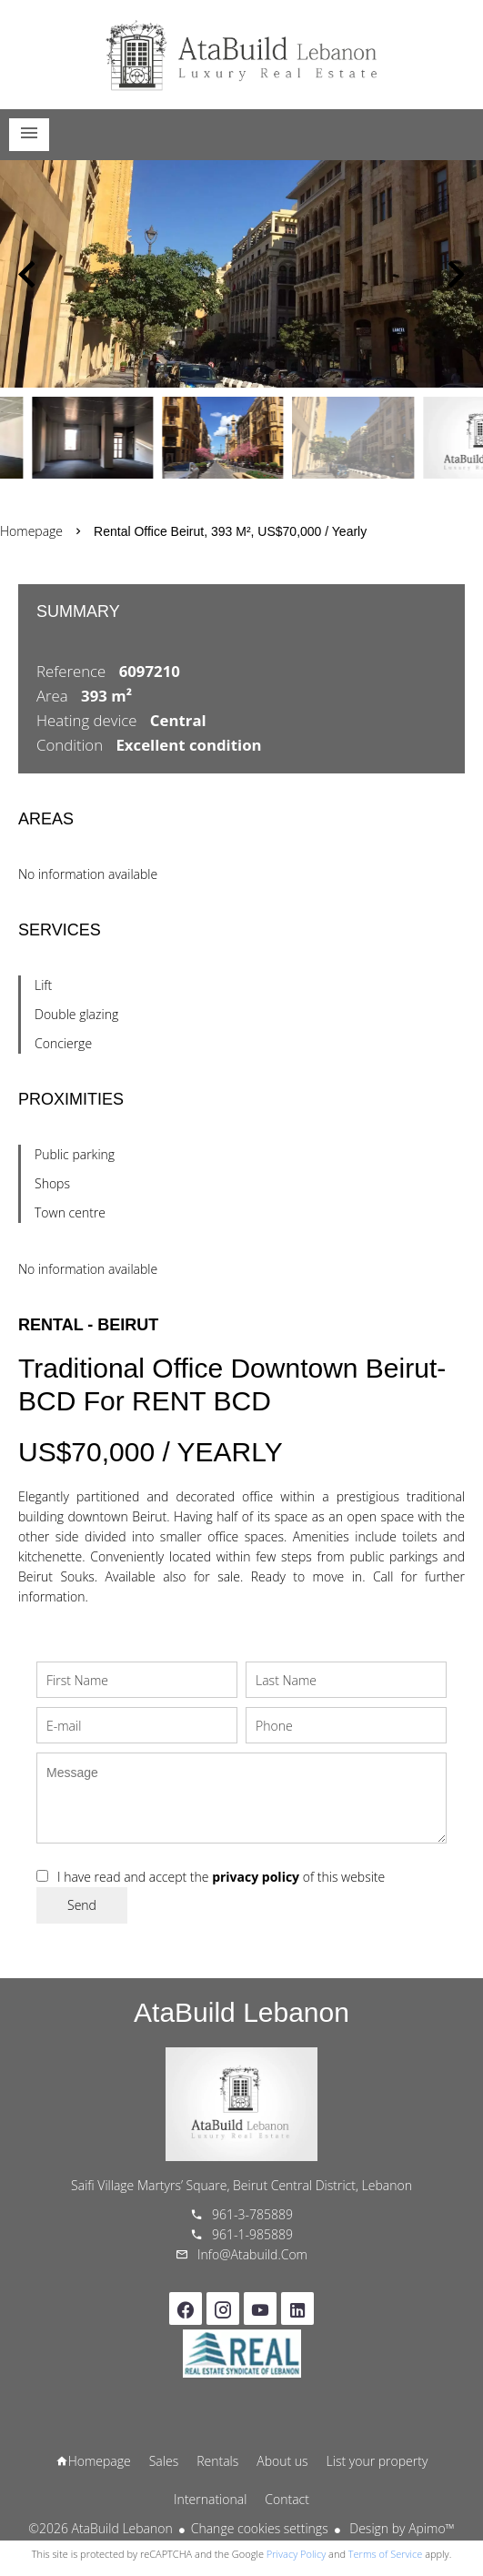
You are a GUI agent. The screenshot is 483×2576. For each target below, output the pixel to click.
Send (81, 1905)
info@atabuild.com (252, 2254)
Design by (401, 2528)
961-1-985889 (252, 2234)
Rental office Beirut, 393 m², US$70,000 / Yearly (230, 531)
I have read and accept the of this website (221, 1876)
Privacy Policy (296, 2554)
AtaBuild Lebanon (241, 2012)
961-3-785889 (252, 2214)
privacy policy (255, 1876)
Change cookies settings (259, 2528)
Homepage (242, 54)
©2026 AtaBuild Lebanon (100, 2528)
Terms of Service (385, 2554)
